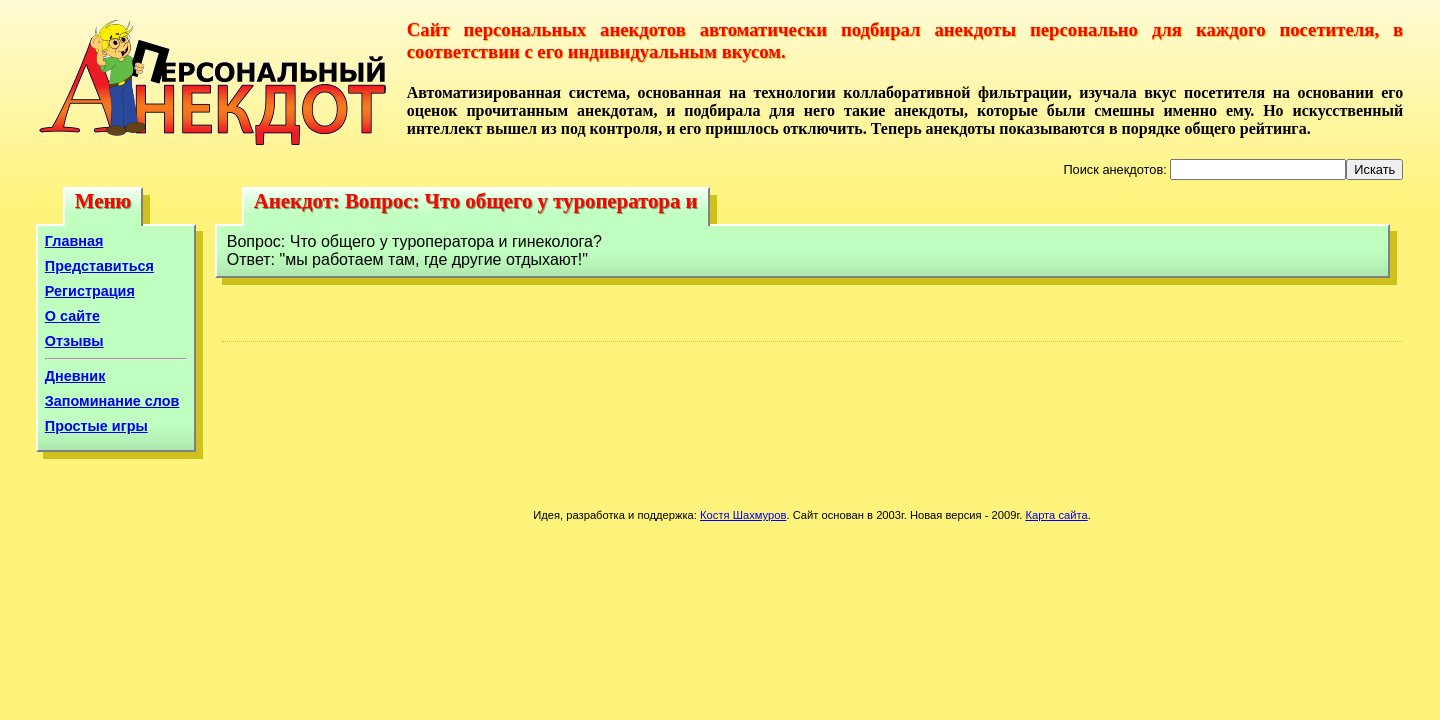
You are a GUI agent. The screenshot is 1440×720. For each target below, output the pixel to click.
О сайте (72, 316)
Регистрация (90, 291)
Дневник (75, 376)
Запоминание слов (112, 401)
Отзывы (74, 341)
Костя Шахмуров (743, 515)
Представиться (99, 266)
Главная (74, 241)
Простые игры (96, 426)
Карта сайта (1056, 515)
